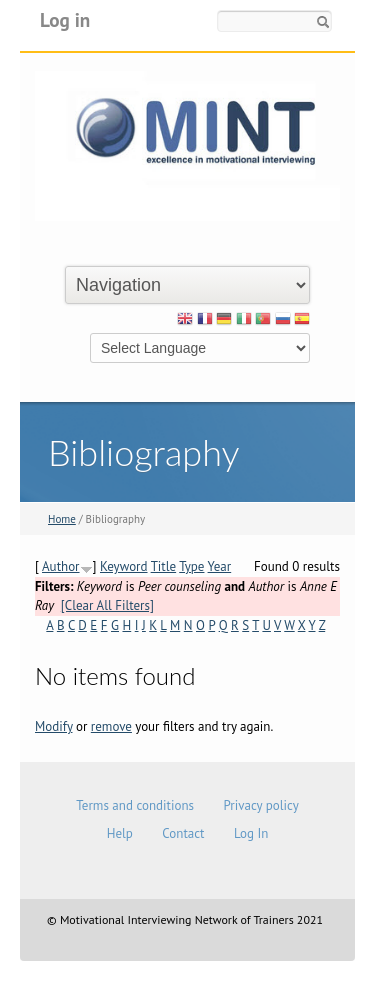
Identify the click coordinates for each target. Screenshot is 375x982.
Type (191, 566)
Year (220, 566)
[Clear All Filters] (107, 605)
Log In (251, 833)
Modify (53, 726)
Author (61, 566)
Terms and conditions (135, 805)
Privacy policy (260, 805)
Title (164, 566)
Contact (183, 833)
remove (111, 726)
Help (120, 833)
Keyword (124, 566)
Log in (65, 19)
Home (62, 519)
